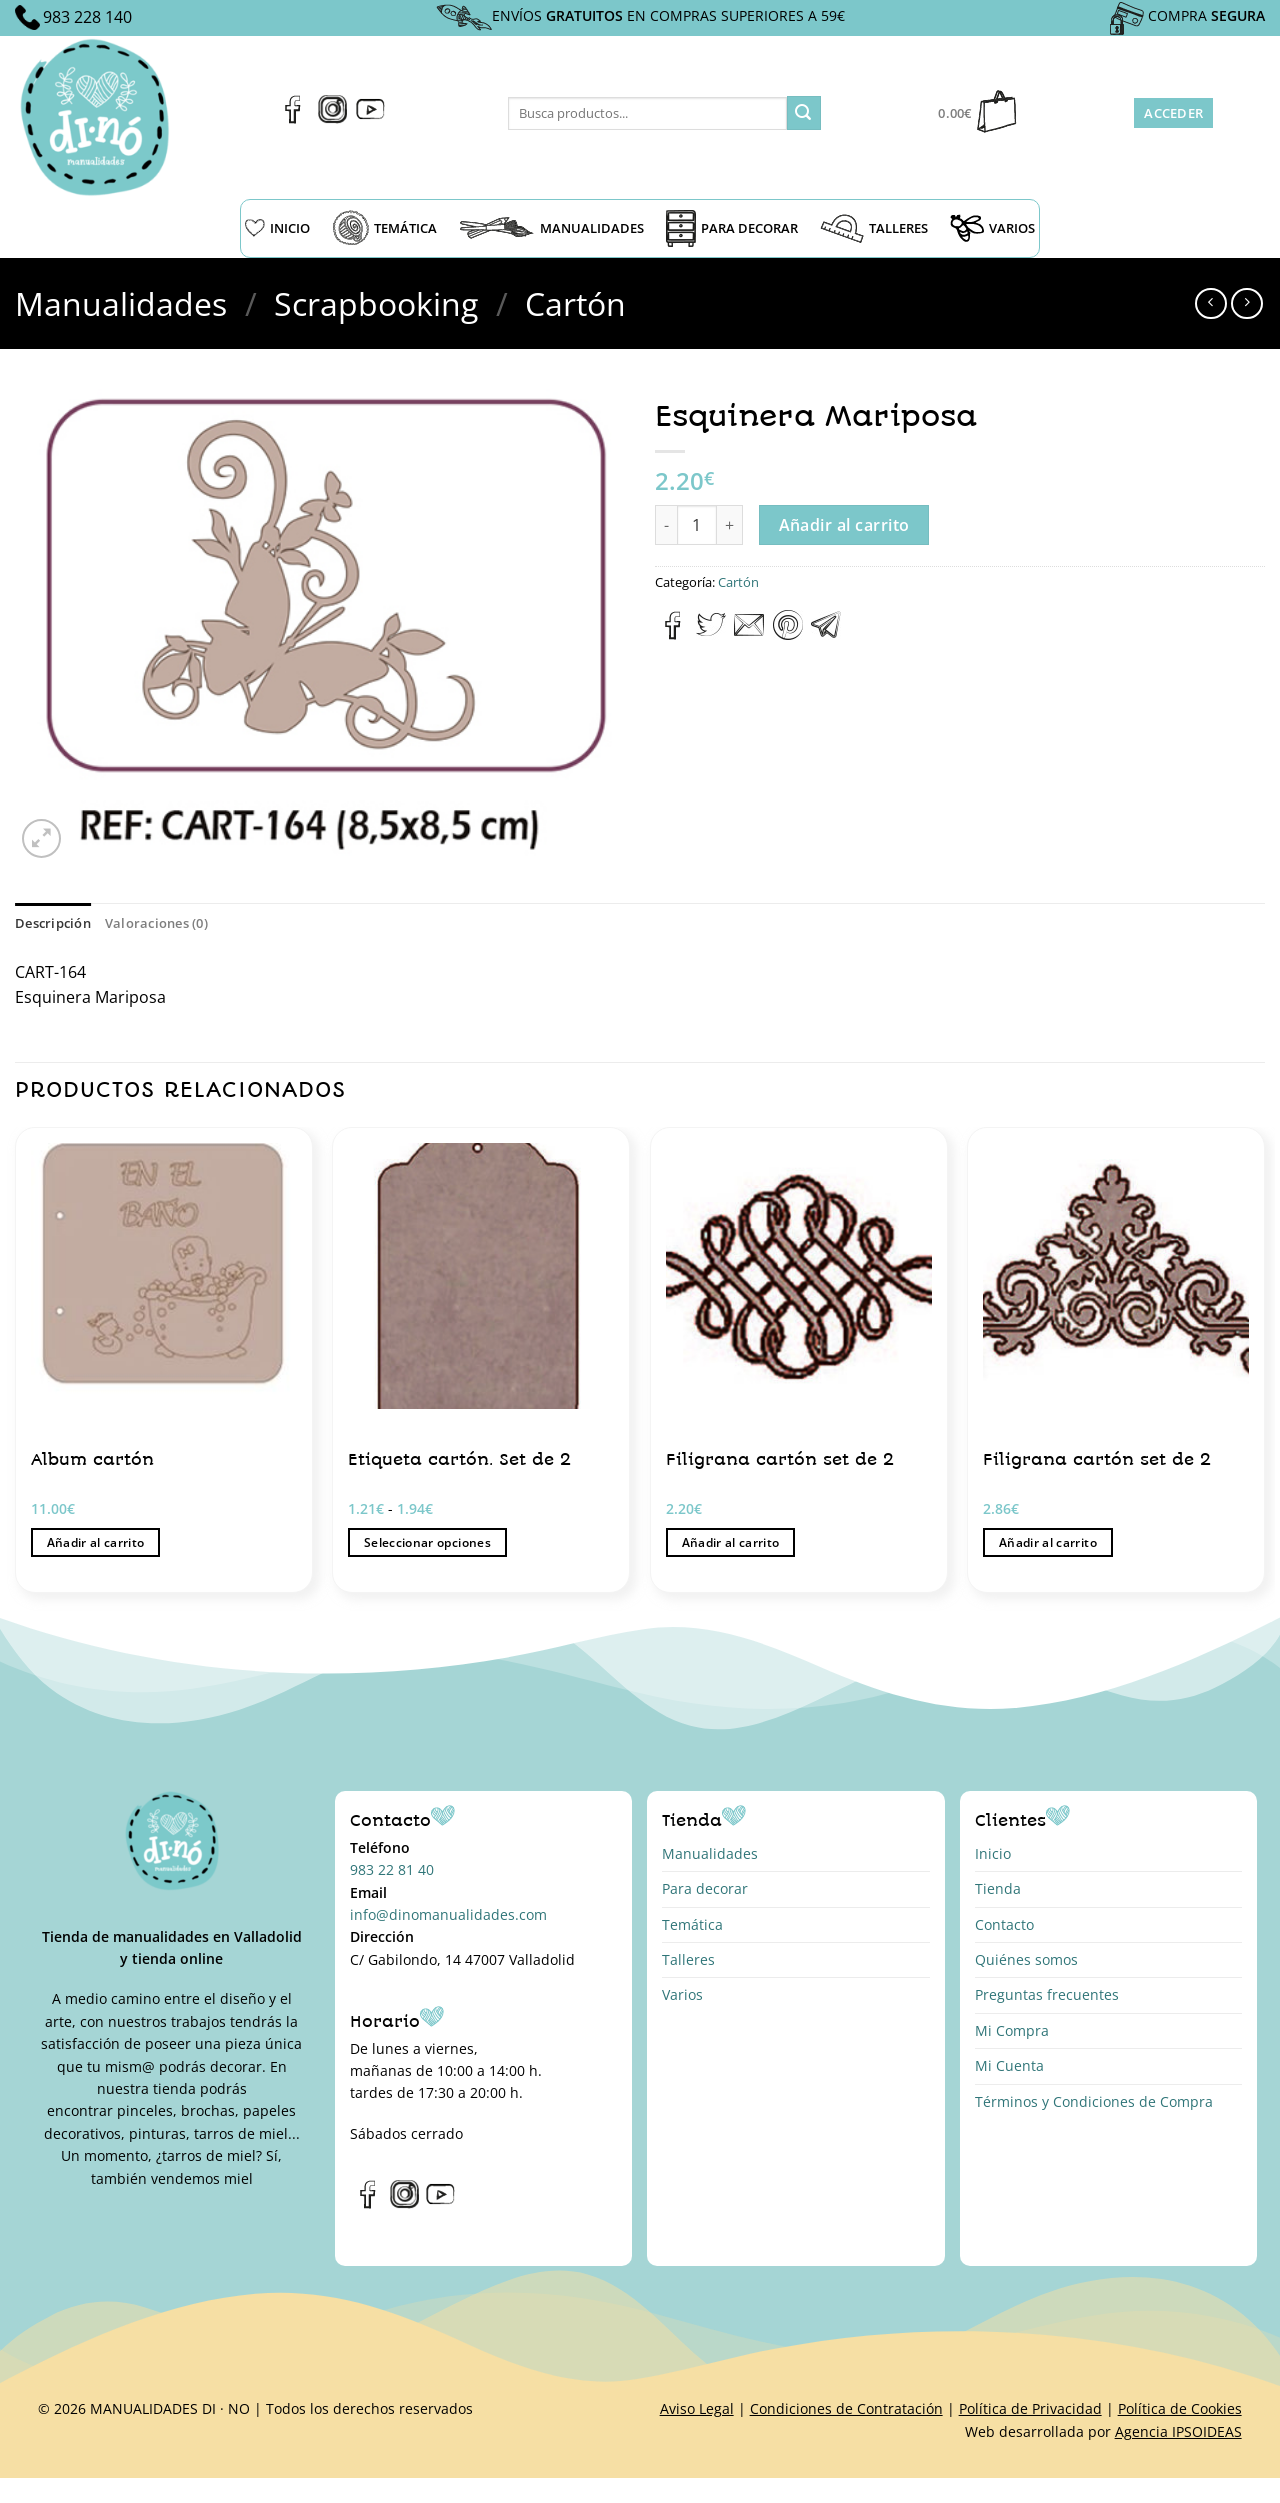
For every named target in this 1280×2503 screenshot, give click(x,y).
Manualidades (121, 303)
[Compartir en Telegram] (826, 634)
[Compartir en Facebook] (673, 634)
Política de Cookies (1180, 2408)
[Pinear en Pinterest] (788, 634)
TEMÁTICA (384, 228)
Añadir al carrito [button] (96, 1542)
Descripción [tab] (53, 923)
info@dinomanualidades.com (448, 1914)
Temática (692, 1924)
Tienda (998, 1888)
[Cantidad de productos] (697, 525)
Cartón (575, 303)
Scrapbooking (376, 303)
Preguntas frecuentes (1047, 1994)
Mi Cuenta (1009, 2065)
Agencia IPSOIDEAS (1178, 2431)
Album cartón (92, 1459)
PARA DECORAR (732, 228)
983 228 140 (87, 17)
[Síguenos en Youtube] (370, 118)
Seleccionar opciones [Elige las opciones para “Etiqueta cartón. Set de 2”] (427, 1542)
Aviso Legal (697, 2408)
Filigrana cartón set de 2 (780, 1459)
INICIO (277, 228)
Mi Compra (1012, 2030)
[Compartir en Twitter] (711, 634)
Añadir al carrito (844, 525)
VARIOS (992, 228)
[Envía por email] (749, 634)
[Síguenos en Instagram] (332, 118)
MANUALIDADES (551, 228)
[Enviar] (804, 113)
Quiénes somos (1026, 1959)
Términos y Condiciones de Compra (1094, 2101)
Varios (682, 1994)
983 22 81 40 (392, 1869)
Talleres (688, 1959)
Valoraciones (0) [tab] (156, 923)
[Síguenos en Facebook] (293, 118)
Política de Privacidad (1030, 2408)
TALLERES (874, 228)
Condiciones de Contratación (846, 2408)
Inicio (993, 1853)
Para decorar (705, 1888)
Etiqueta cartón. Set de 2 (459, 1459)
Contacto (1004, 1924)
